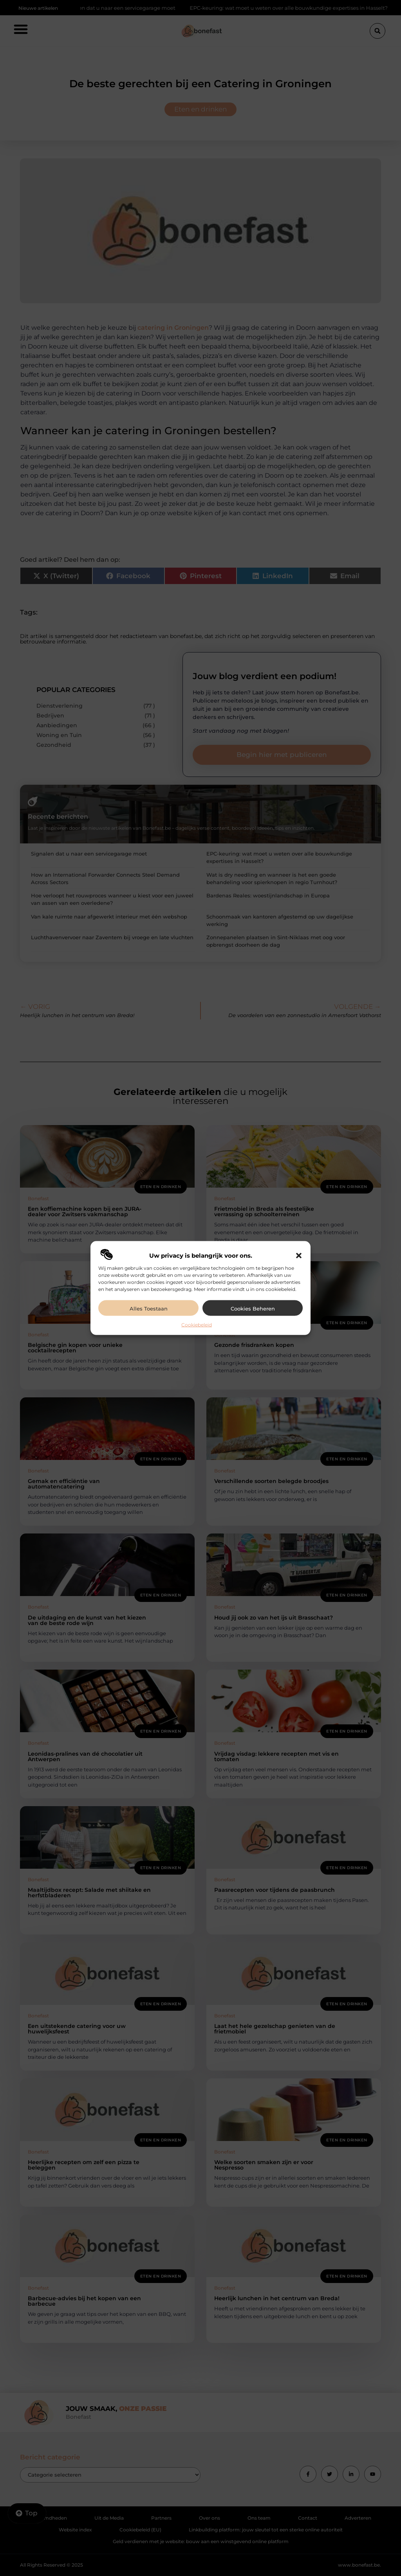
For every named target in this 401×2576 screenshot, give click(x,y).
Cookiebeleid (196, 1325)
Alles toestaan (149, 1308)
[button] (299, 1256)
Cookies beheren (253, 1308)
